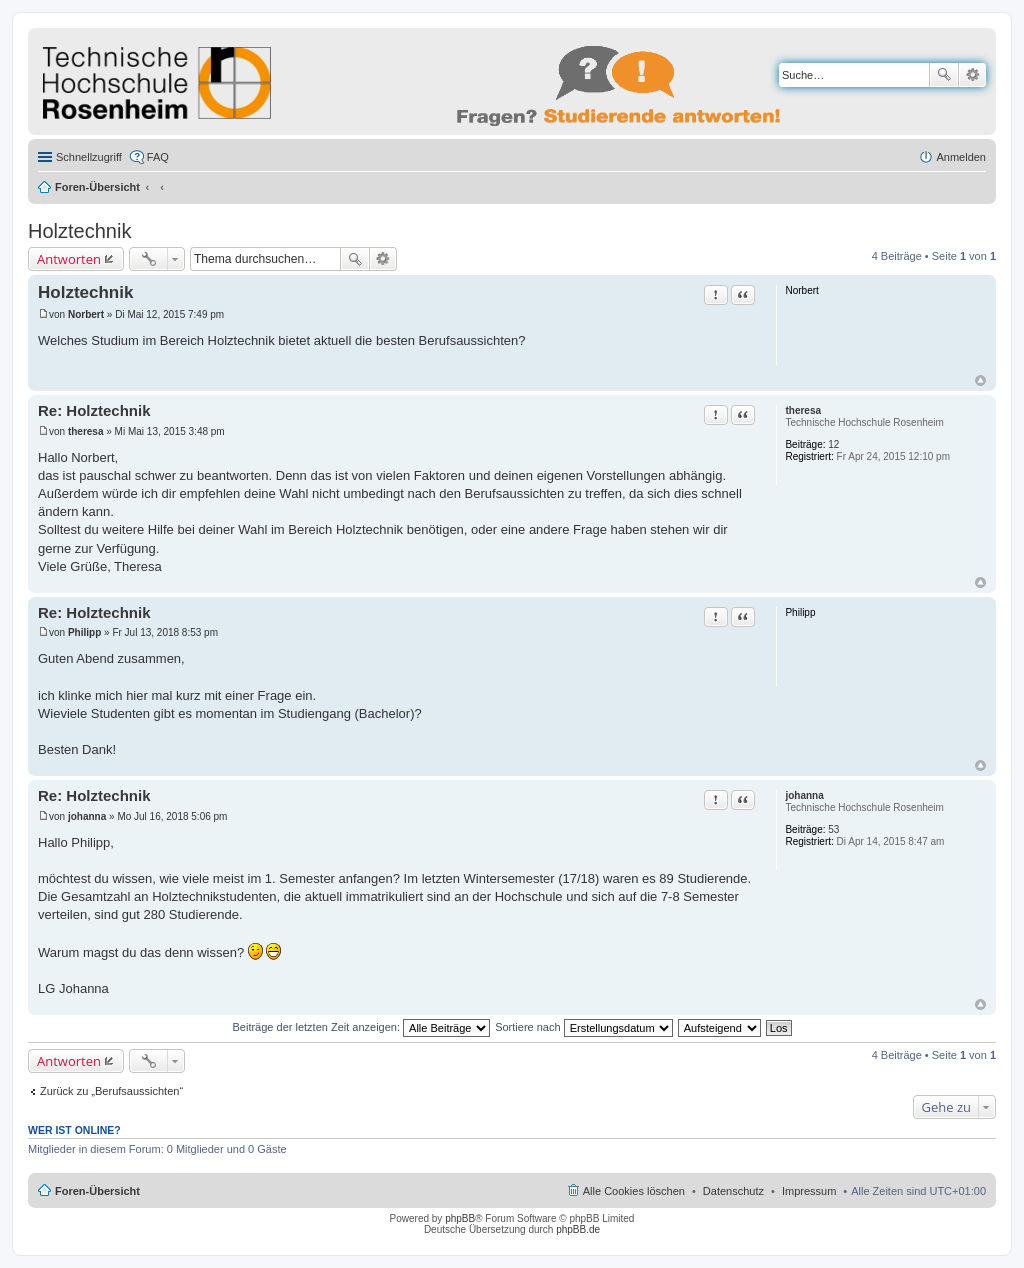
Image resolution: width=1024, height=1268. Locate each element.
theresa (803, 410)
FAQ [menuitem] (158, 157)
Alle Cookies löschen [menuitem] (634, 1191)
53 (833, 829)
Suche (944, 75)
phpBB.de (578, 1229)
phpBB (460, 1218)
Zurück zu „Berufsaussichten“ (111, 1091)
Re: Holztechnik (94, 410)
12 (833, 444)
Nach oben (980, 380)
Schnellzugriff (89, 157)
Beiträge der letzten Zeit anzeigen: (361, 1027)
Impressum (809, 1191)
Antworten (69, 259)
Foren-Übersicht (97, 187)
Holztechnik (79, 231)
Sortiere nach (583, 1027)
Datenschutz (733, 1191)
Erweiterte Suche (972, 75)
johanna (804, 795)
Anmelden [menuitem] (961, 157)
